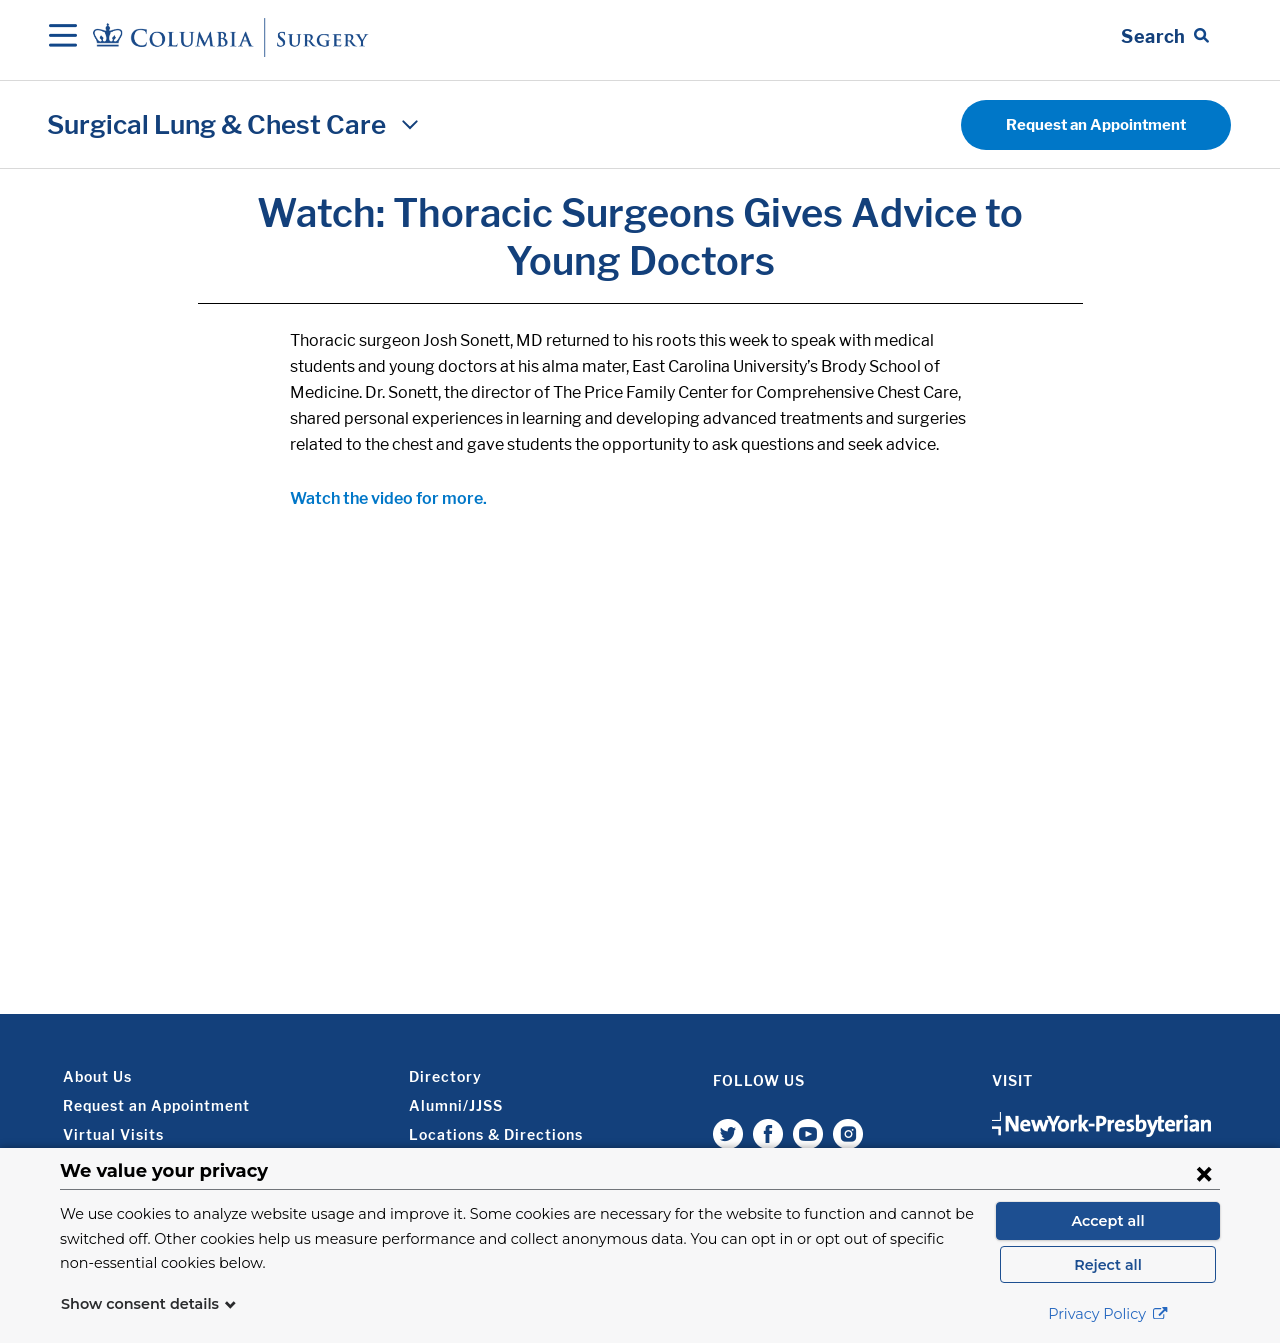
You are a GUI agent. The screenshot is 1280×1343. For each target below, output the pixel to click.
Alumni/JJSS (456, 1105)
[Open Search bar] (1165, 37)
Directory (445, 1076)
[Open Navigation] (63, 37)
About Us (97, 1076)
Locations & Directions (496, 1134)
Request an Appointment (1096, 125)
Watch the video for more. (388, 498)
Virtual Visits (113, 1134)
